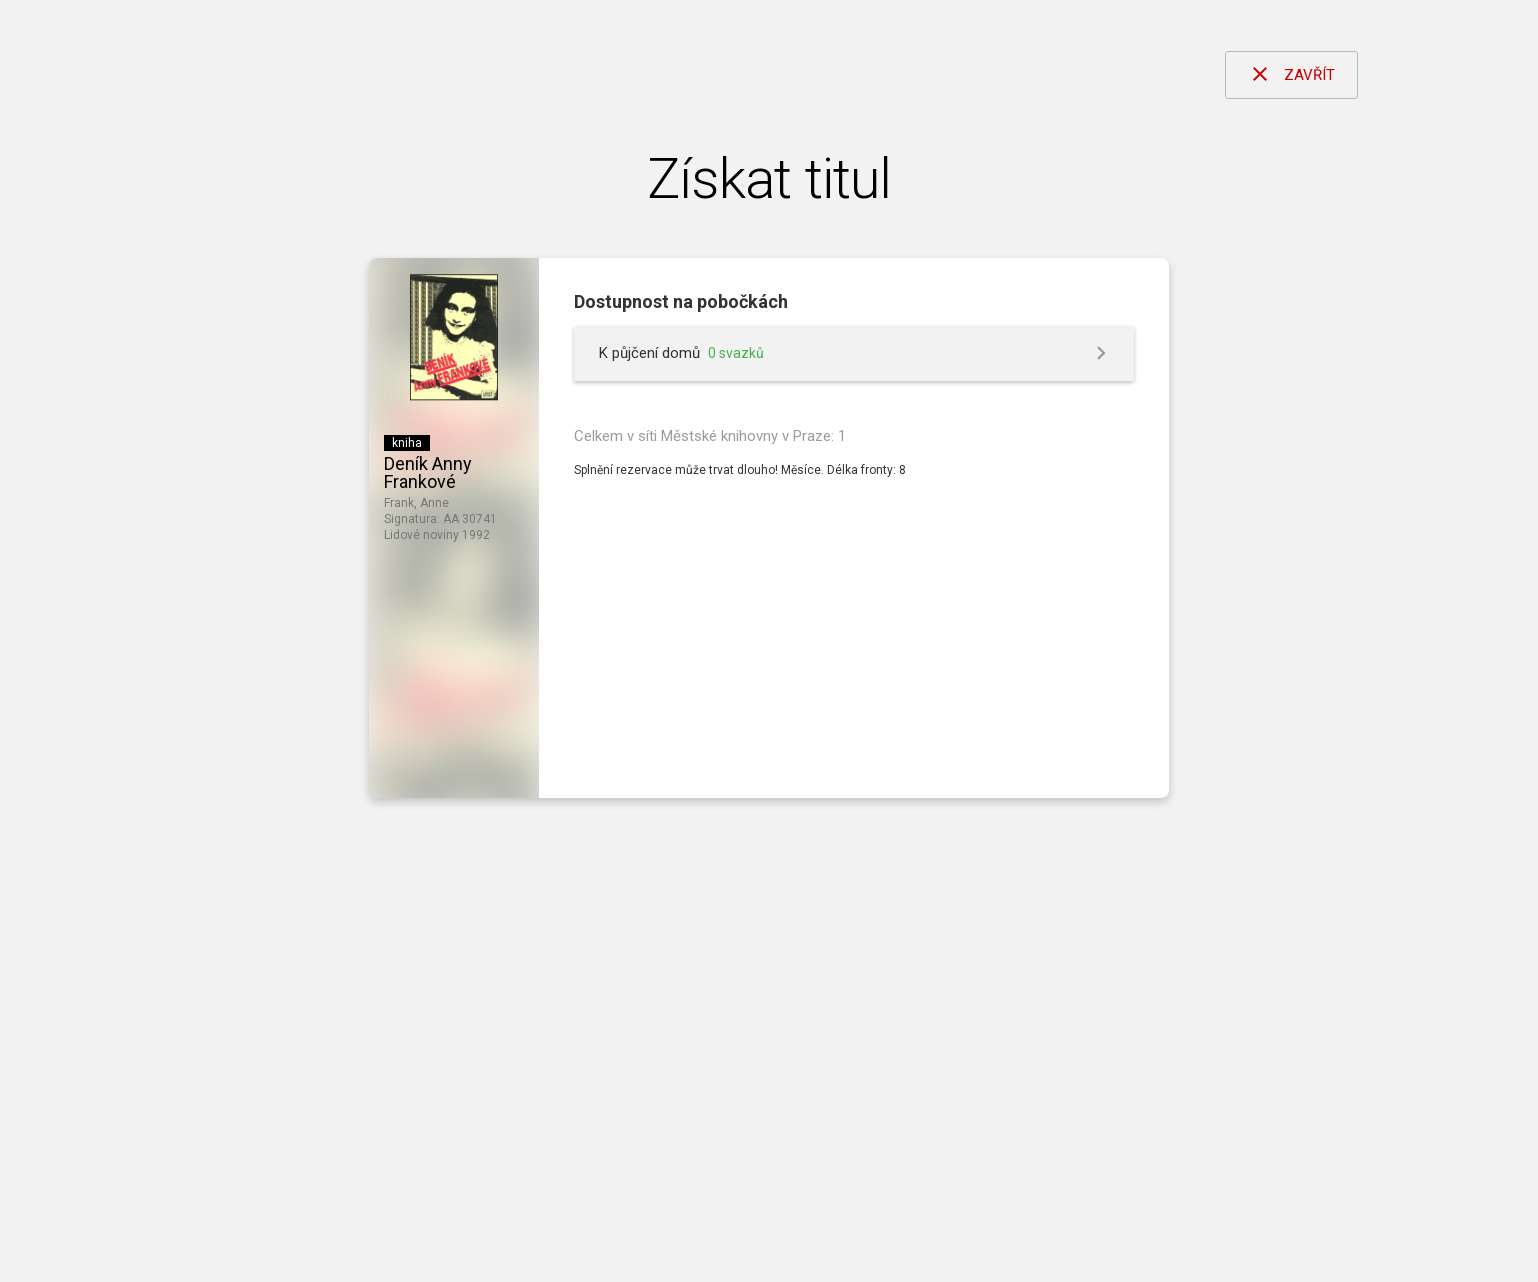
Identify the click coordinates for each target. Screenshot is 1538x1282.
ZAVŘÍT (1291, 74)
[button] (854, 353)
